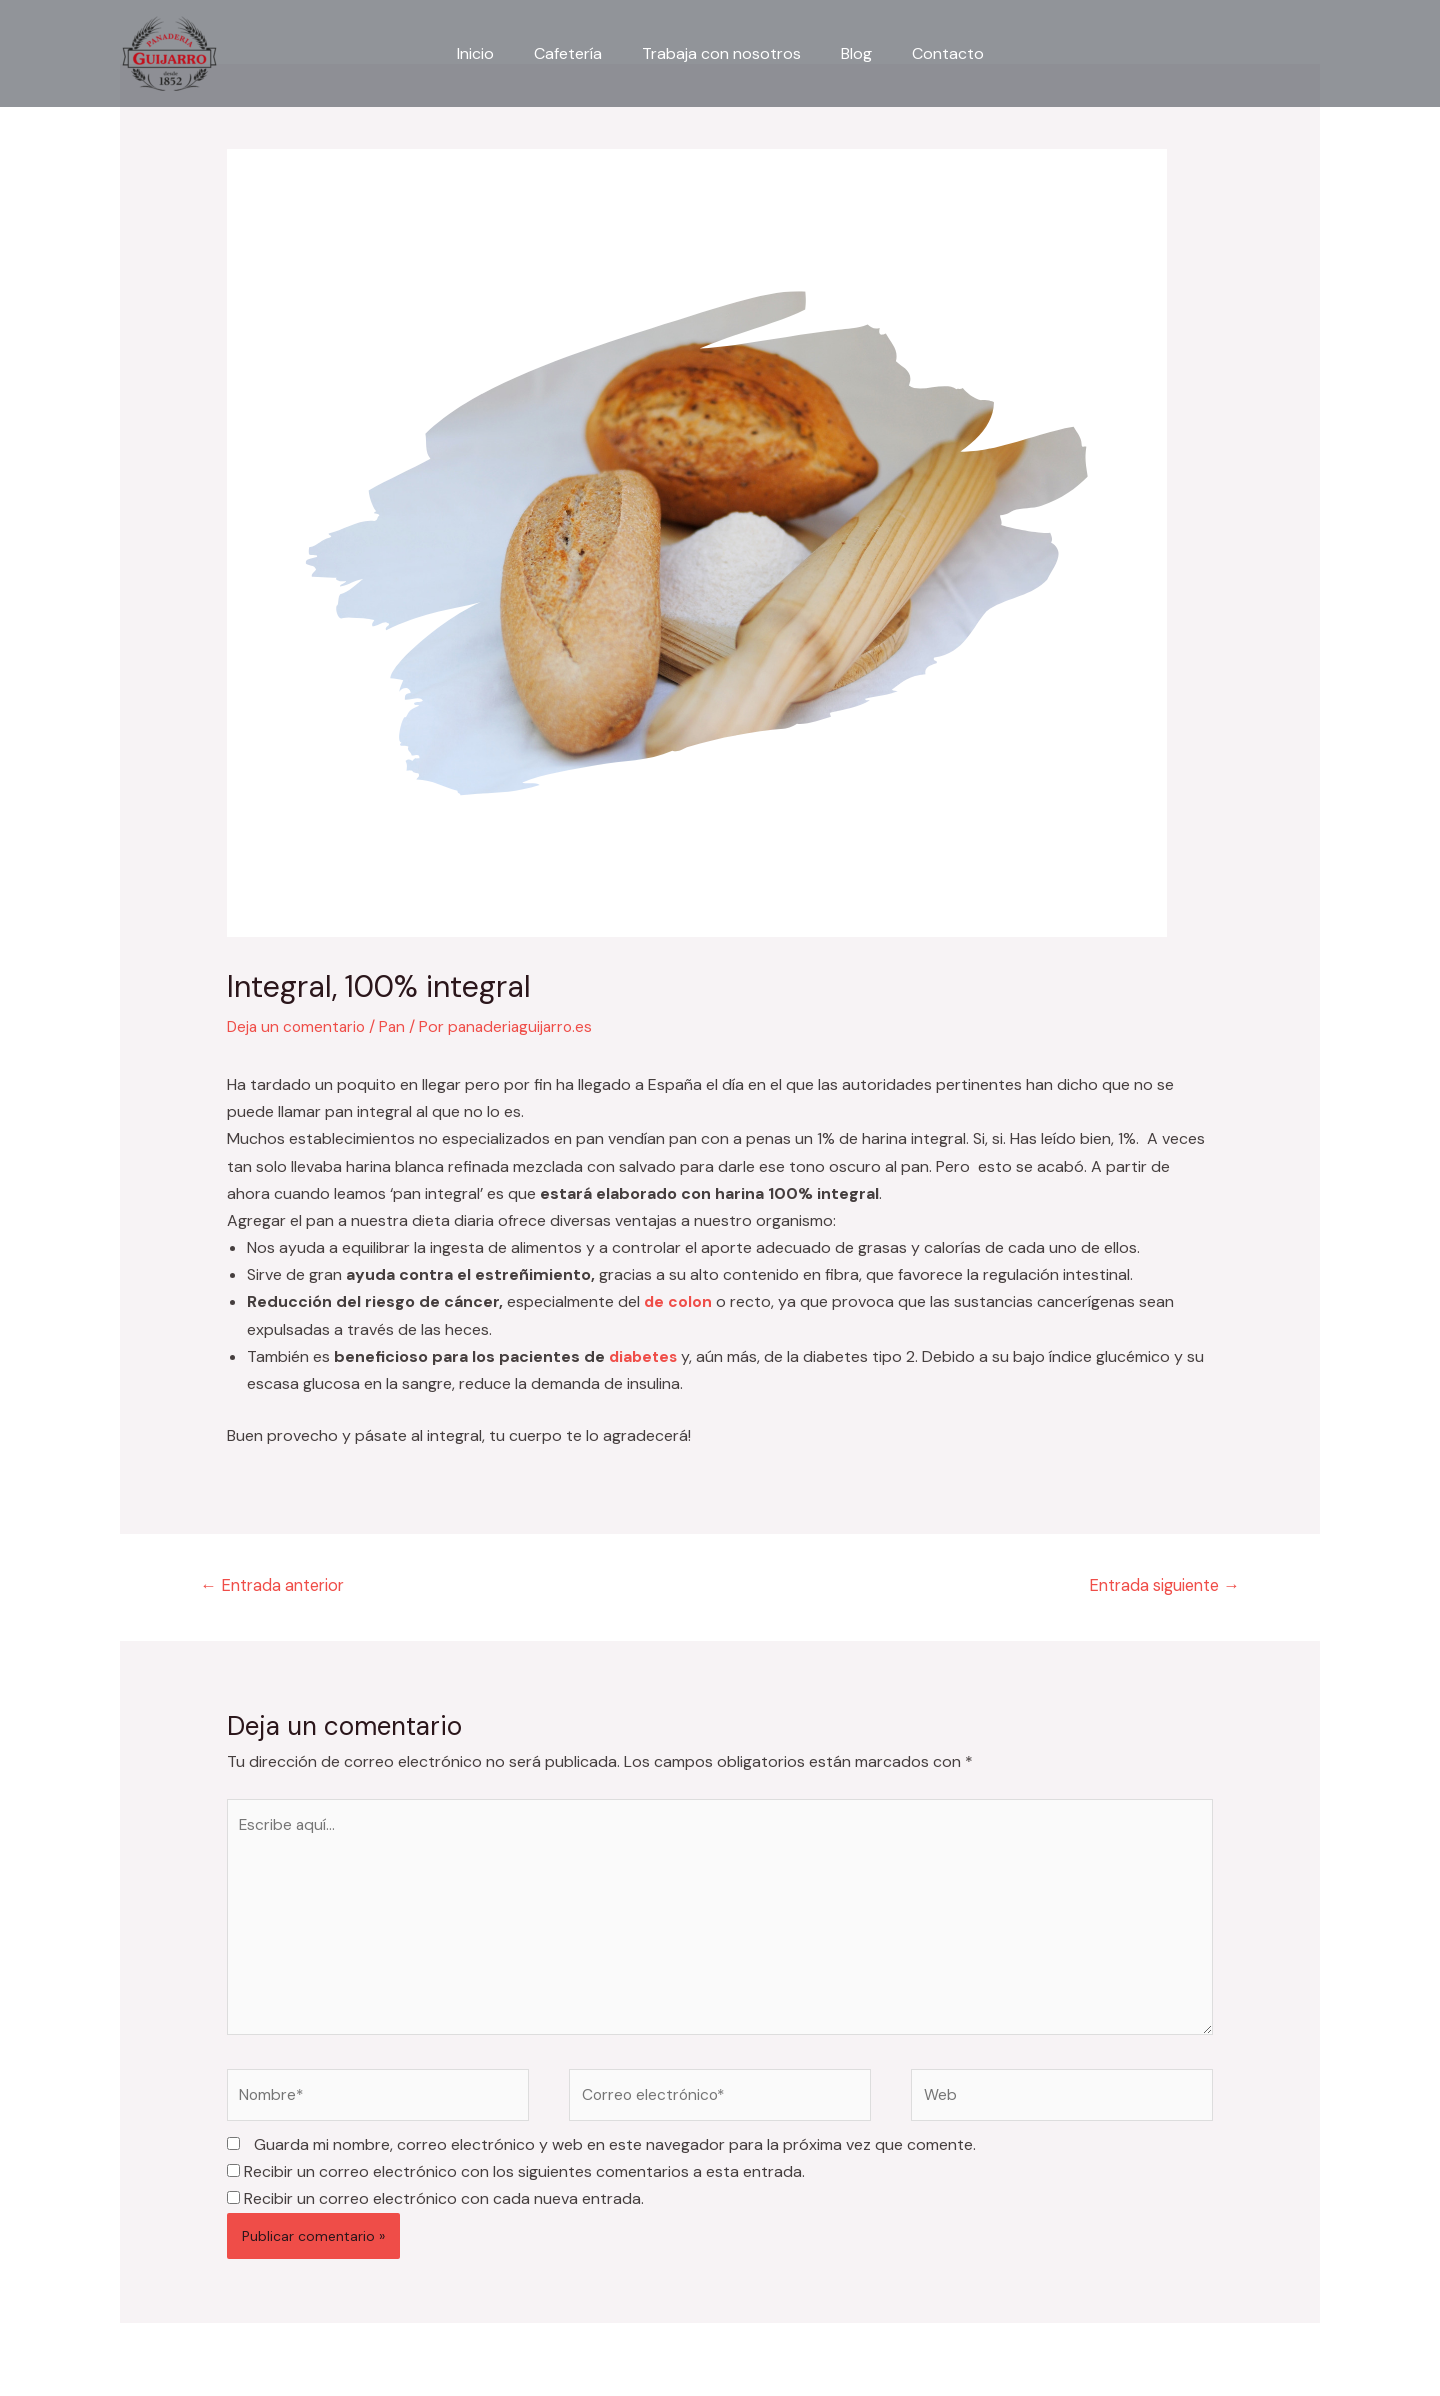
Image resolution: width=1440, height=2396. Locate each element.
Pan (397, 1026)
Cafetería (576, 53)
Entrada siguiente (1159, 1586)
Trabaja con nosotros (721, 53)
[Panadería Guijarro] (169, 52)
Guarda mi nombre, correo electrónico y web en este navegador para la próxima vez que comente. (615, 2153)
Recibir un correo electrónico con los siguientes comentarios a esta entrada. (524, 2180)
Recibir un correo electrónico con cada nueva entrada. (444, 2207)
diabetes (645, 1356)
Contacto (932, 53)
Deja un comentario (298, 1026)
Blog (848, 53)
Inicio (491, 53)
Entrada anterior (277, 1586)
